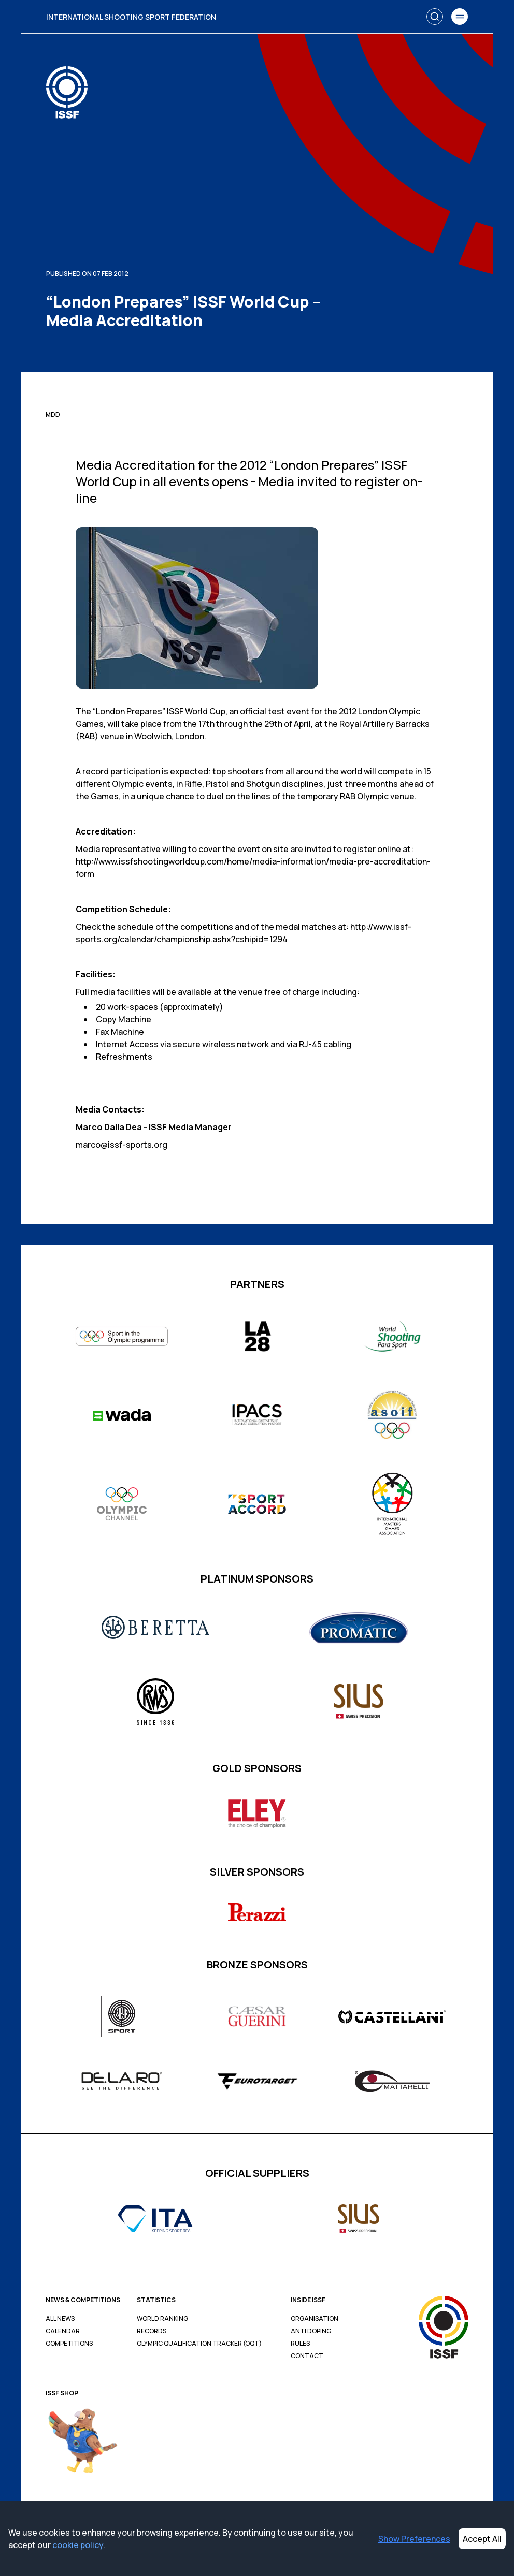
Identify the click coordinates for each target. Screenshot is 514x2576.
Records (151, 2331)
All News (60, 2319)
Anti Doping (311, 2331)
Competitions (69, 2343)
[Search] (434, 16)
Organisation (314, 2319)
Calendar (63, 2331)
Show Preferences (414, 2538)
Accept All (482, 2538)
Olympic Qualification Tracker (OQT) (199, 2343)
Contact (307, 2356)
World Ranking (162, 2319)
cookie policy (77, 2545)
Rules (300, 2343)
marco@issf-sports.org (121, 1144)
